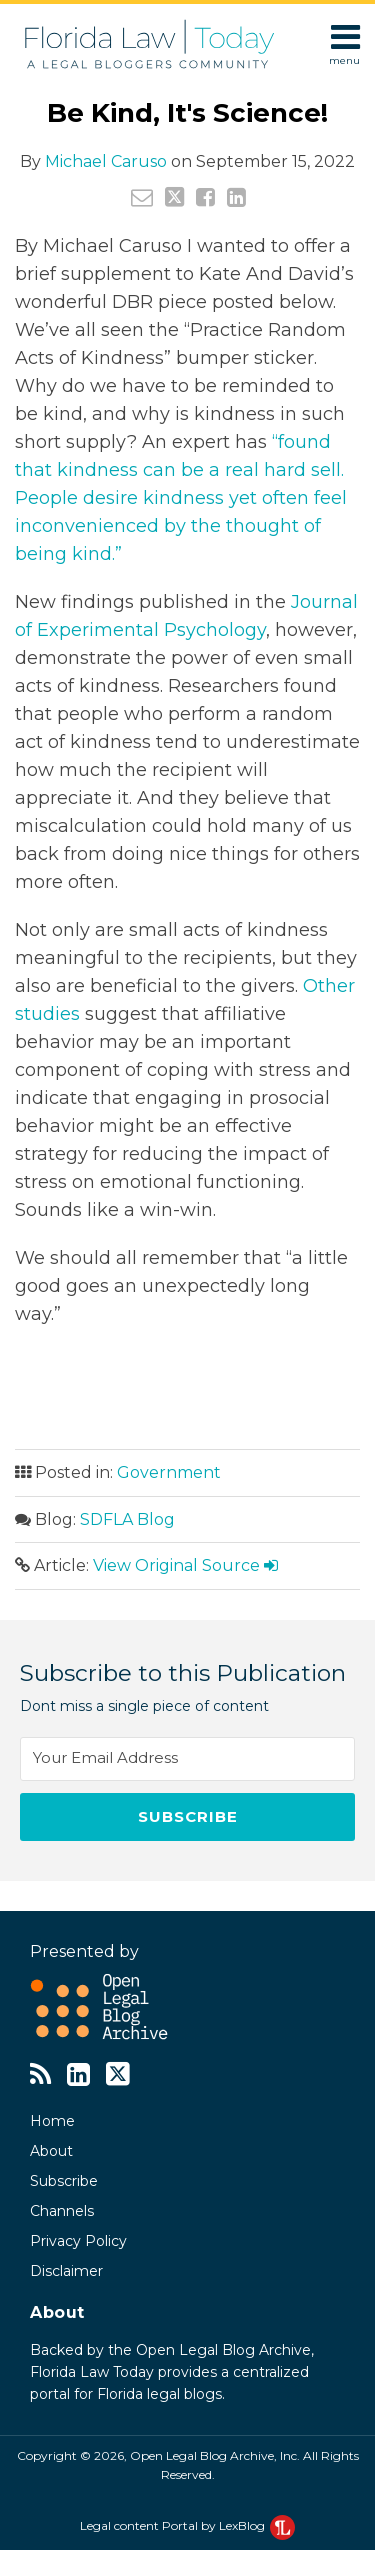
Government (169, 1472)
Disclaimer (66, 2271)
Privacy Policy (78, 2241)
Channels (62, 2211)
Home (52, 2121)
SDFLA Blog (127, 1519)
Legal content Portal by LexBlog (187, 2525)
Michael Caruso (106, 161)
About (51, 2151)
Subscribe (64, 2181)
